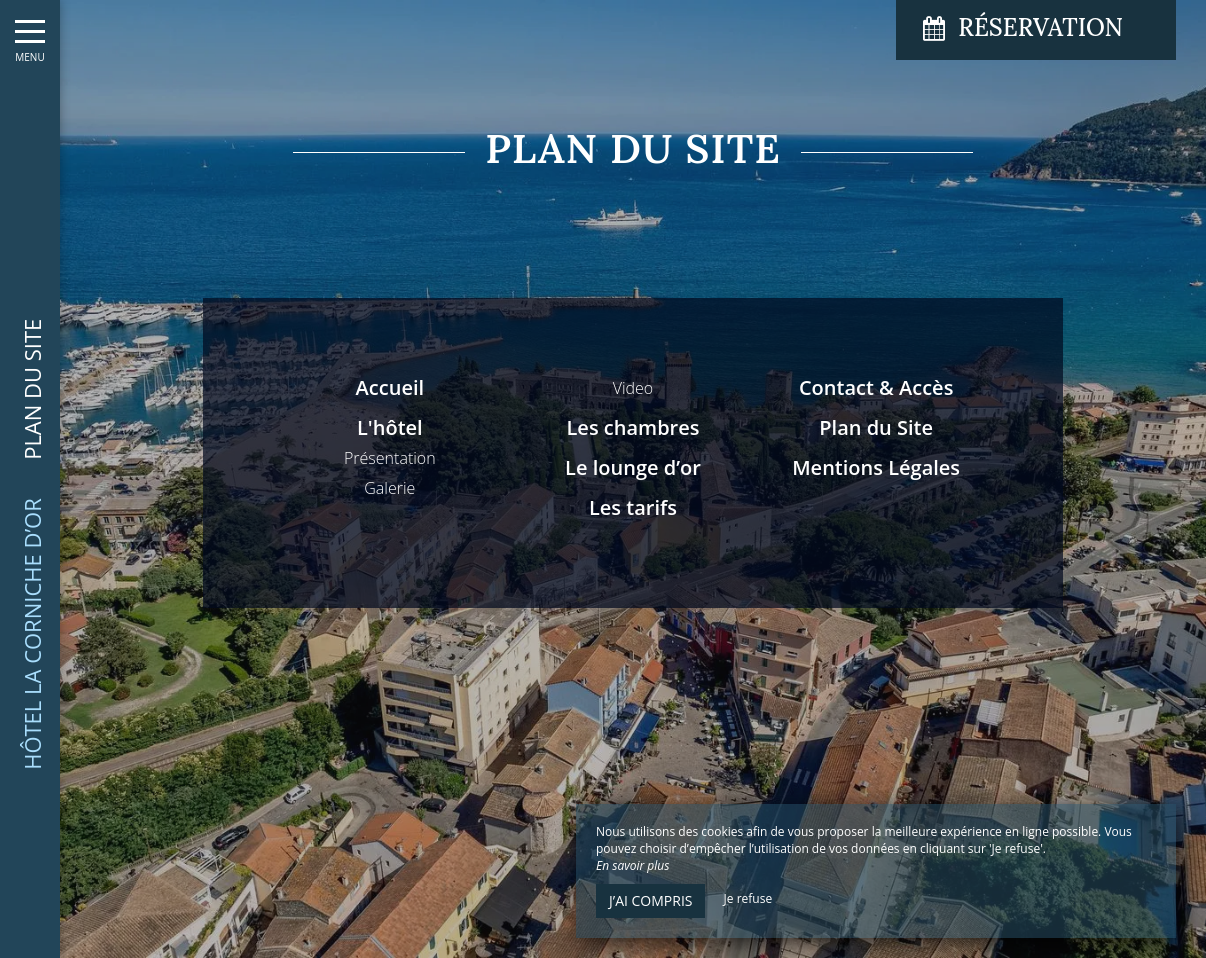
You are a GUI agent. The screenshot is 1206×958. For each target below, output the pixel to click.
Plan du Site (876, 427)
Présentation (390, 458)
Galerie (389, 488)
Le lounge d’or (633, 467)
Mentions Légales (876, 467)
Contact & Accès (876, 387)
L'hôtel (390, 427)
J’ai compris (650, 900)
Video (633, 388)
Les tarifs (633, 507)
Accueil (390, 387)
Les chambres (632, 427)
